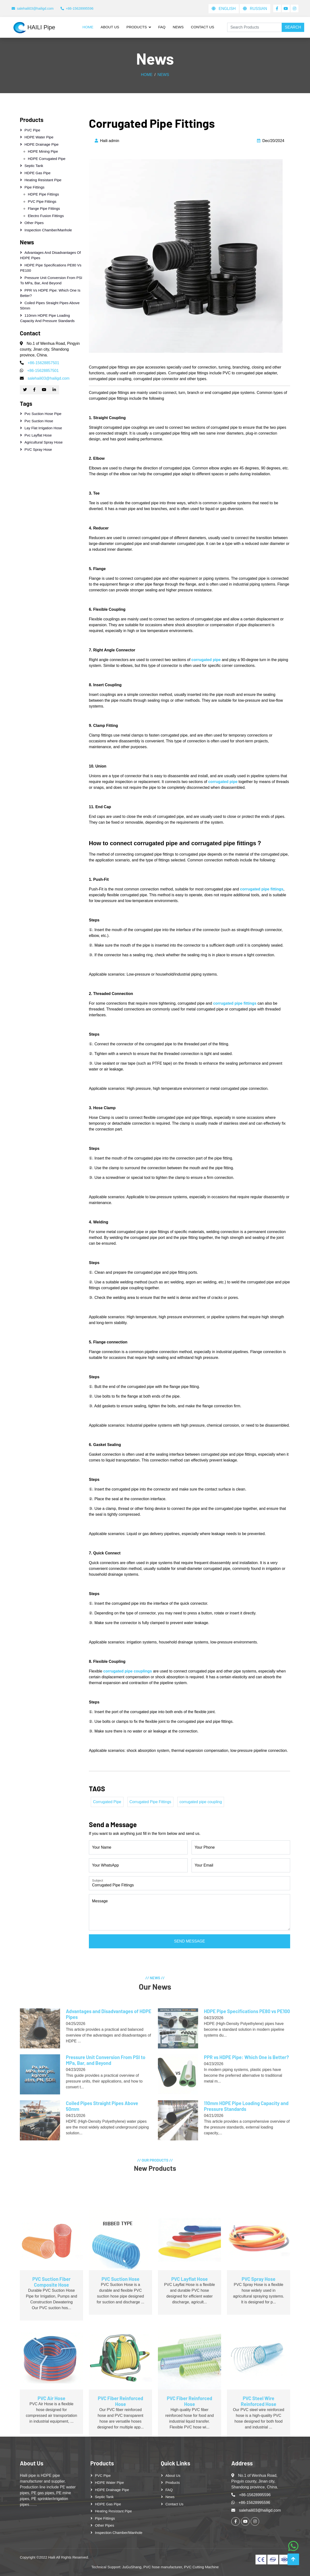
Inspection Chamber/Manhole (48, 230)
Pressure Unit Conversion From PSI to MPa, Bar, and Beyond (51, 280)
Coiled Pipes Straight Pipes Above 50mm (50, 305)
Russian (255, 9)
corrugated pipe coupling (200, 1802)
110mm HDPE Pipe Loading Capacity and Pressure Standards (47, 318)
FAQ (161, 27)
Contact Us (202, 27)
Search (293, 27)
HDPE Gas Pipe (37, 173)
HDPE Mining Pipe (43, 151)
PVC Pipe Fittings (42, 201)
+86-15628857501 (43, 363)
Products (136, 27)
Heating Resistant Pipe (43, 180)
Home (88, 27)
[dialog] (301, 2566)
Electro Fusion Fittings (46, 216)
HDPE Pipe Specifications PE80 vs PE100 (50, 268)
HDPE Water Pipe (38, 137)
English (224, 9)
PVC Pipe (32, 130)
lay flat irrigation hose (43, 428)
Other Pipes (34, 223)
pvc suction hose (38, 421)
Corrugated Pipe (107, 1802)
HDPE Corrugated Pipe (46, 159)
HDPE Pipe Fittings (43, 194)
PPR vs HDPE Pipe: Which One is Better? (50, 293)
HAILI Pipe (33, 27)
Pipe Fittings (34, 187)
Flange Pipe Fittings (44, 208)
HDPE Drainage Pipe (41, 144)
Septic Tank (33, 166)
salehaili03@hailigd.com (49, 378)
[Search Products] (254, 27)
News (178, 27)
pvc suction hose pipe (43, 414)
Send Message (189, 1941)
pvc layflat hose (38, 435)
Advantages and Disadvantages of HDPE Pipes (50, 255)
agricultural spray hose (43, 442)
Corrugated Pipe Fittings (150, 1802)
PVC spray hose (38, 449)
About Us (110, 27)
